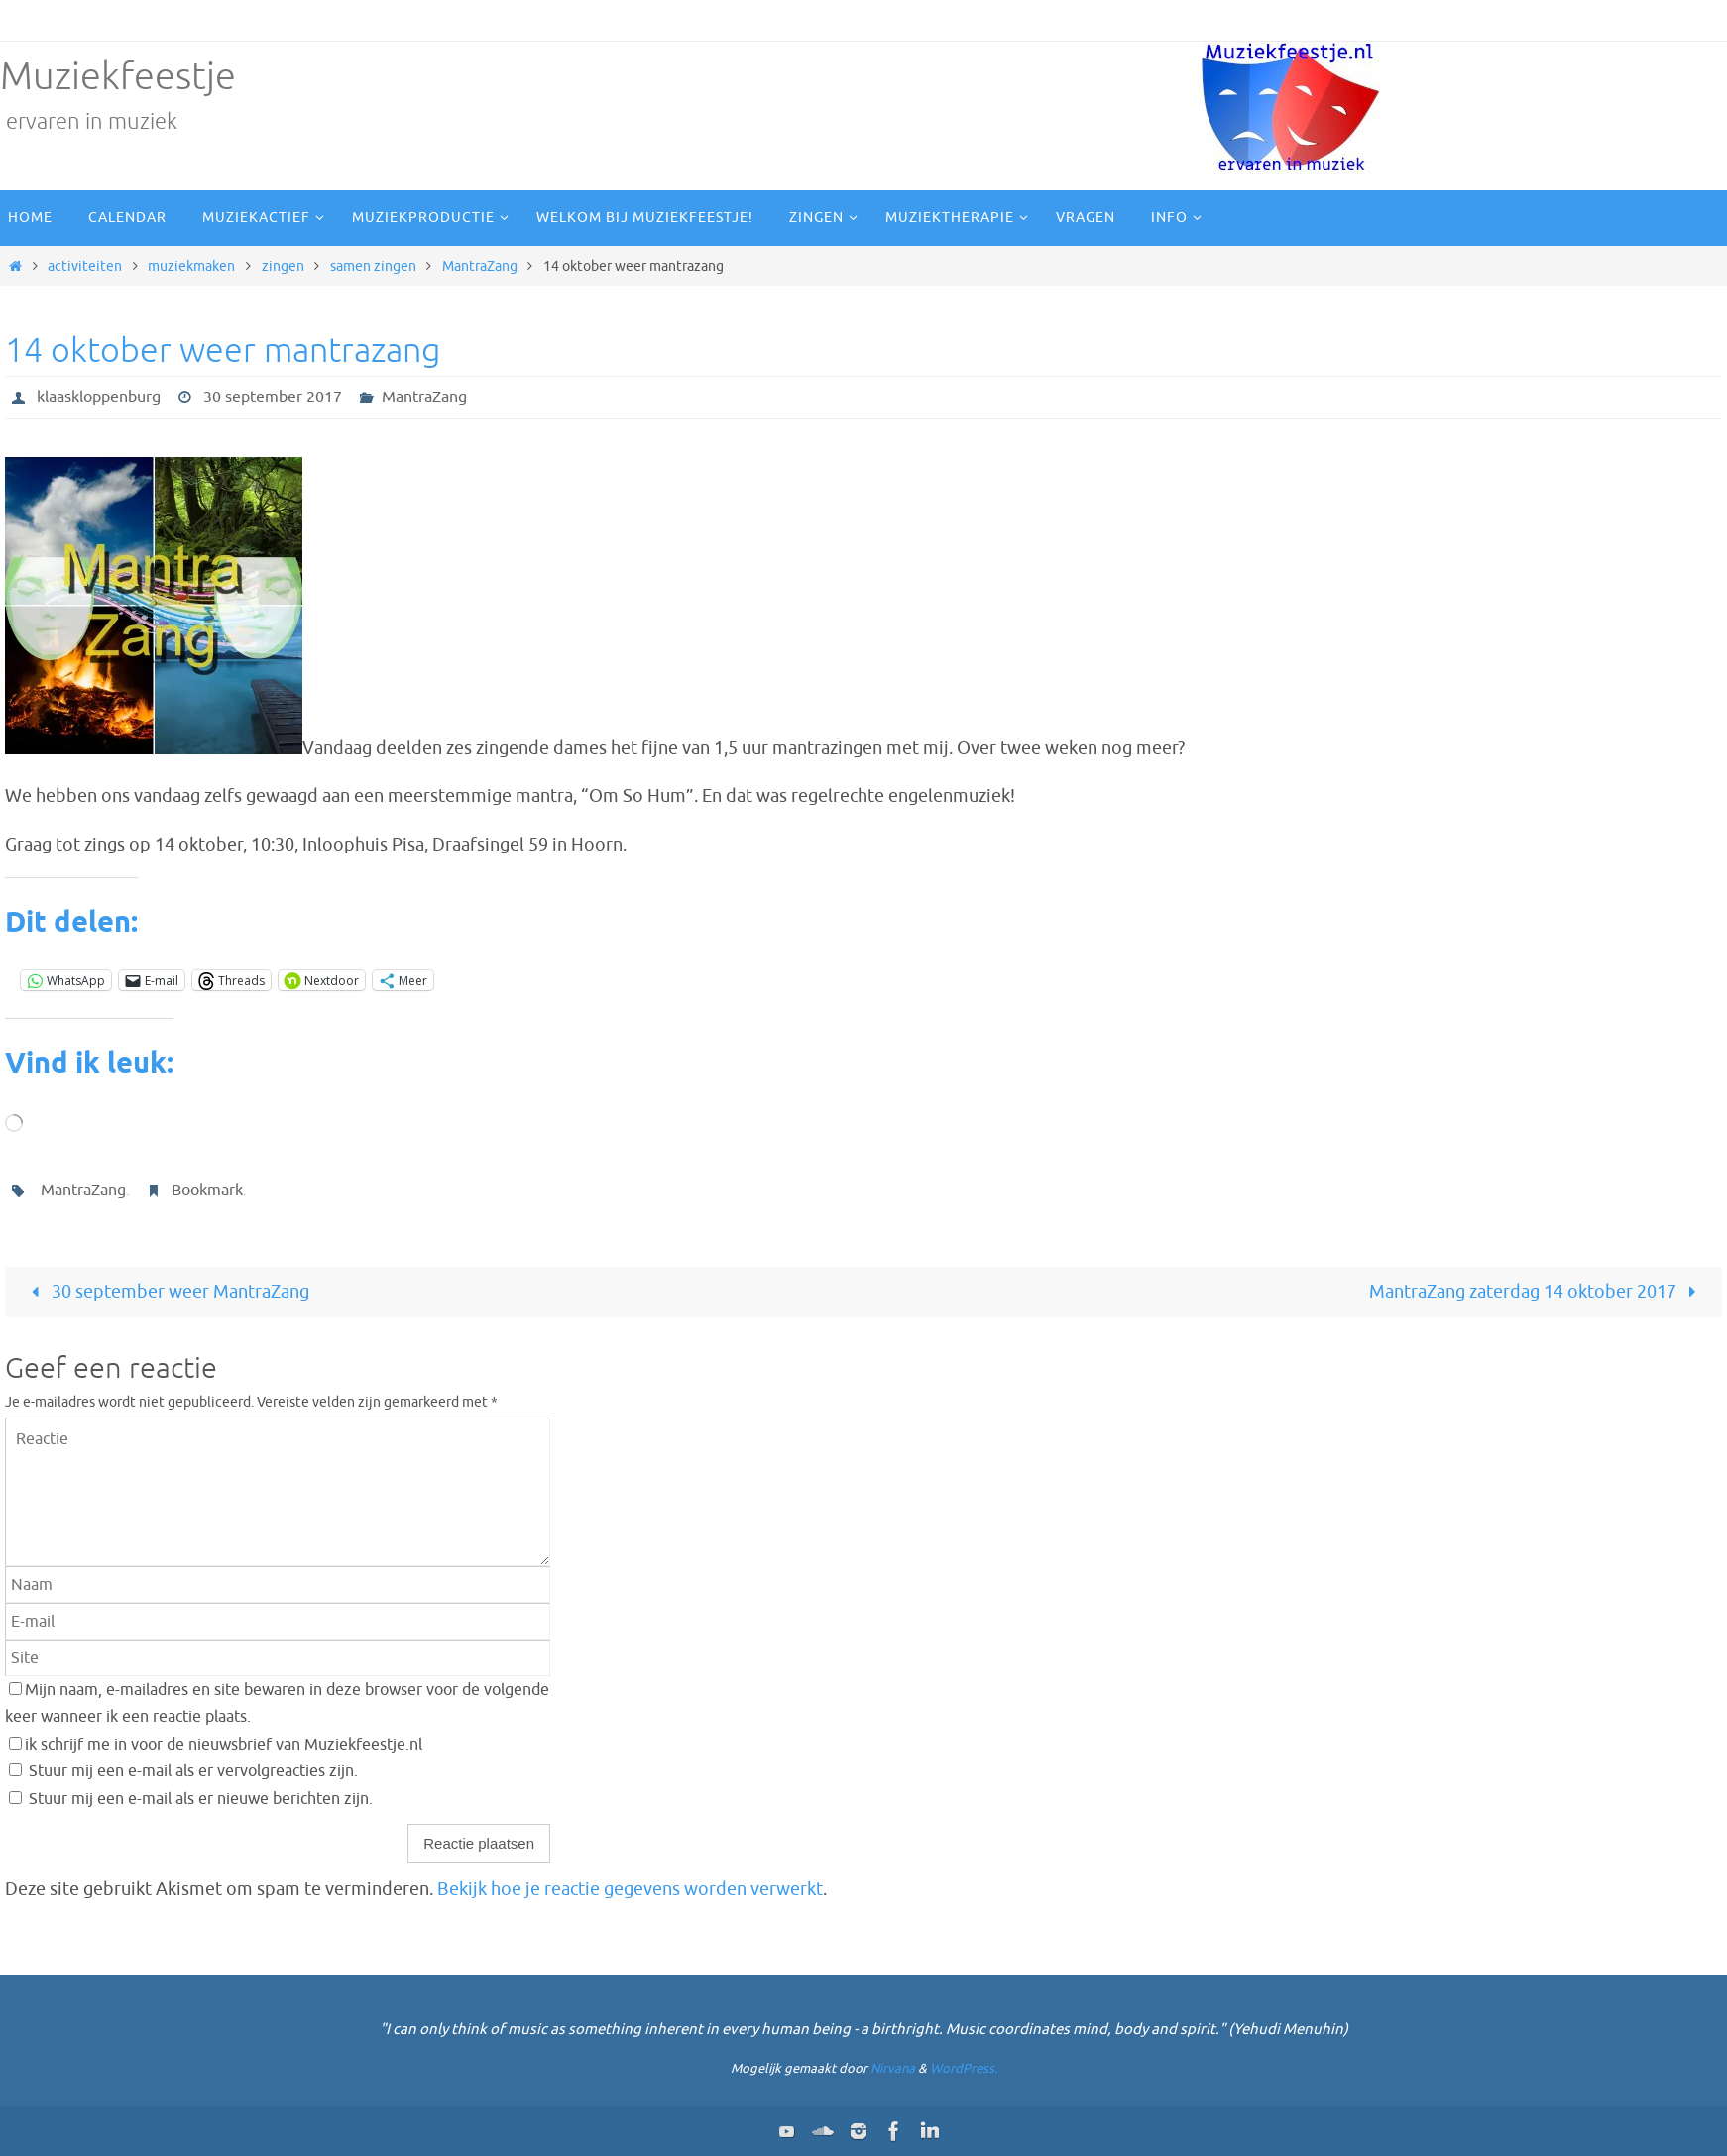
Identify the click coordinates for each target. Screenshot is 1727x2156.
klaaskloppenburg (99, 397)
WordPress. (963, 2068)
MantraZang (480, 266)
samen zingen (373, 266)
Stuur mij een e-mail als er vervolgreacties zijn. (193, 1770)
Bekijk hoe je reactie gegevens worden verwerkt (630, 1889)
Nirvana (892, 2068)
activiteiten (85, 266)
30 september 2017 (272, 397)
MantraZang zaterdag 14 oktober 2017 (1537, 1292)
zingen (283, 266)
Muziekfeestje (118, 77)
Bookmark (207, 1190)
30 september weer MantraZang (165, 1292)
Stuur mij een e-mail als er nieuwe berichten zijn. (201, 1798)
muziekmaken (191, 266)
